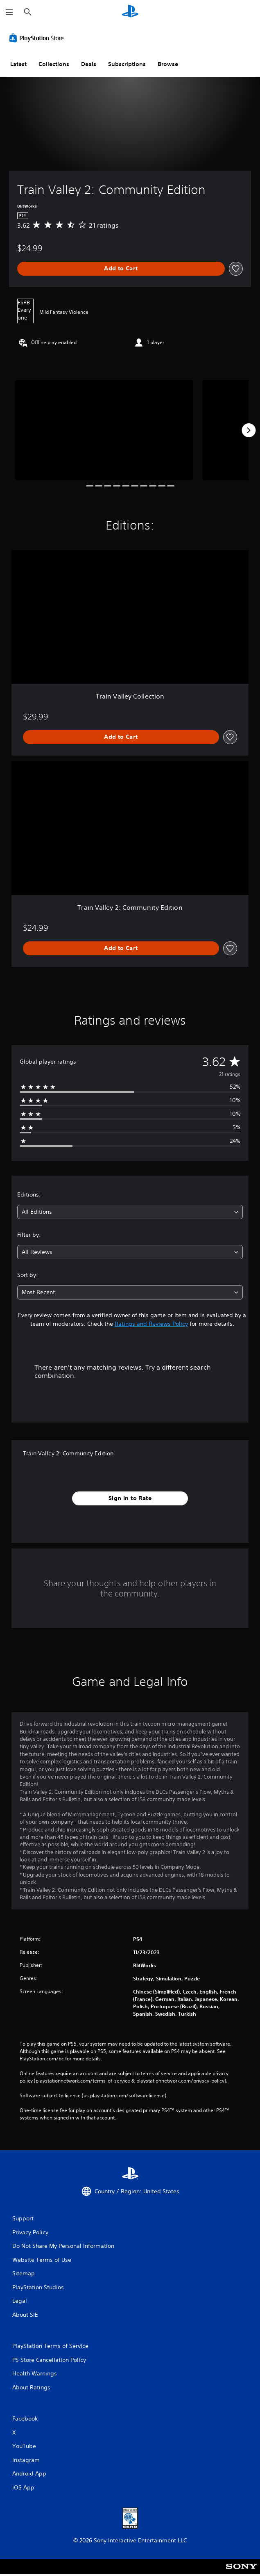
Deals (88, 64)
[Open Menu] (9, 12)
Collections (53, 64)
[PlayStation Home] (130, 12)
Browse (168, 64)
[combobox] (130, 1212)
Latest (18, 64)
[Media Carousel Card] (104, 430)
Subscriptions (127, 64)
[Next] (248, 430)
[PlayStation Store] (38, 37)
